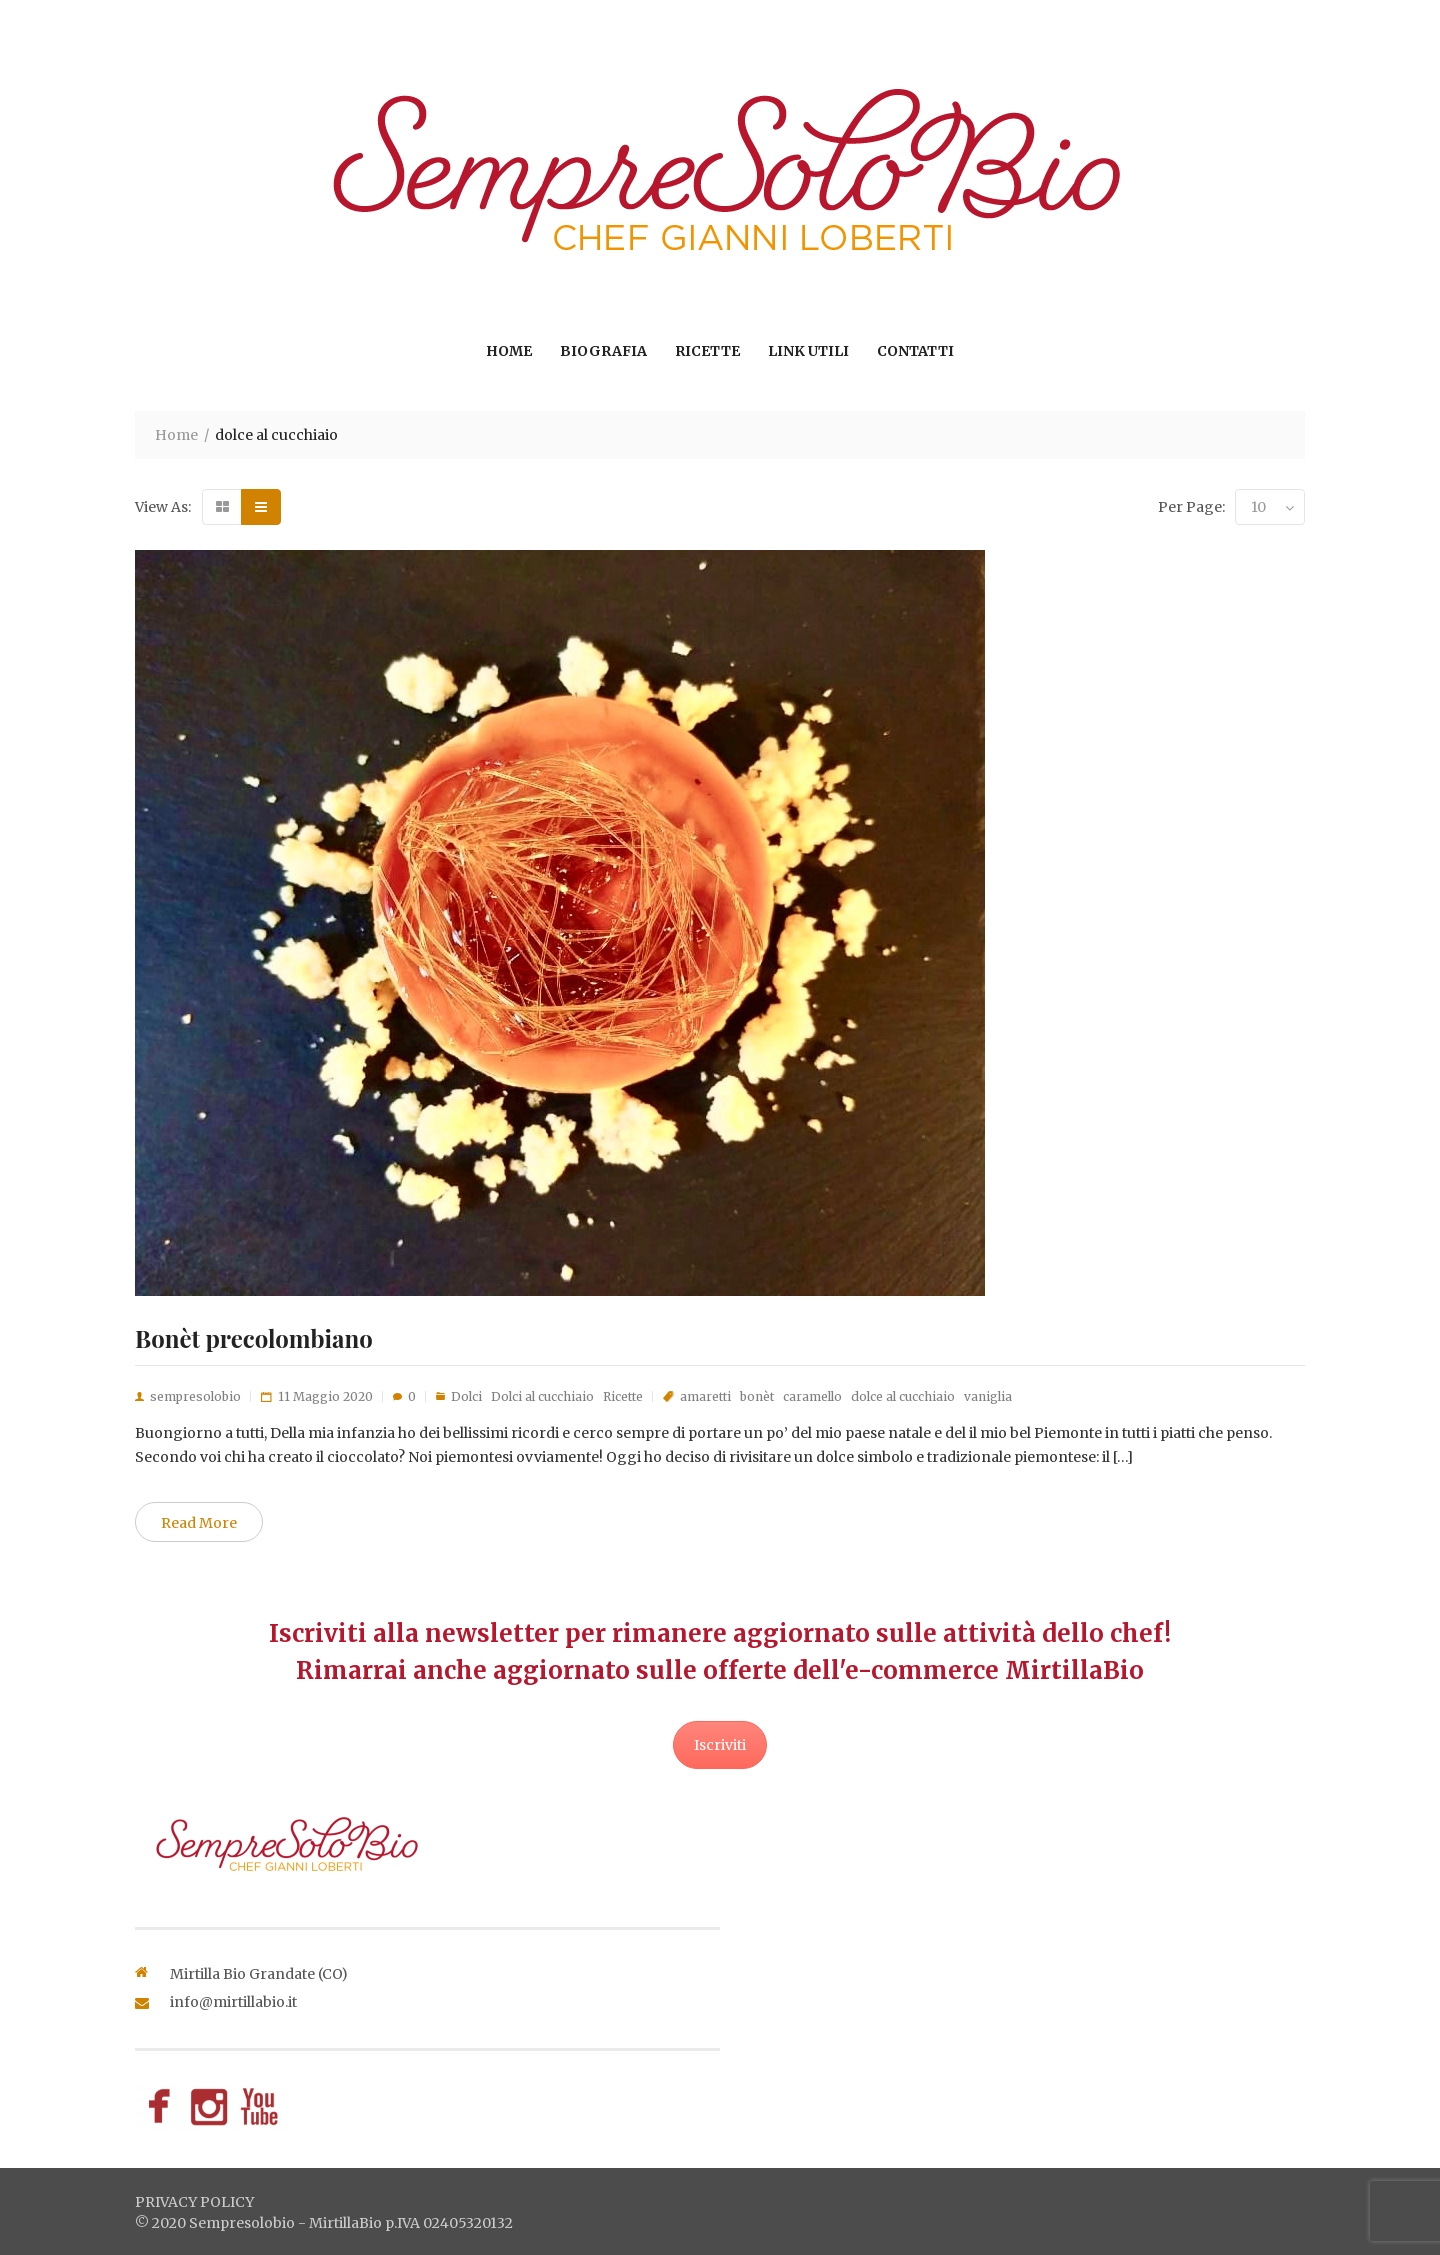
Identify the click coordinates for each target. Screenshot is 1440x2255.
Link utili (808, 351)
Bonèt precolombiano (254, 1338)
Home (509, 351)
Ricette (707, 351)
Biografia (603, 351)
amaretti (705, 1396)
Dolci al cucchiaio (542, 1396)
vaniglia (988, 1396)
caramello (812, 1396)
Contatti (915, 351)
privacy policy (194, 2202)
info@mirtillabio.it (233, 2002)
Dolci (466, 1396)
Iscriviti (720, 1745)
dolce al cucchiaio (903, 1396)
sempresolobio (195, 1396)
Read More (199, 1523)
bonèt (757, 1396)
